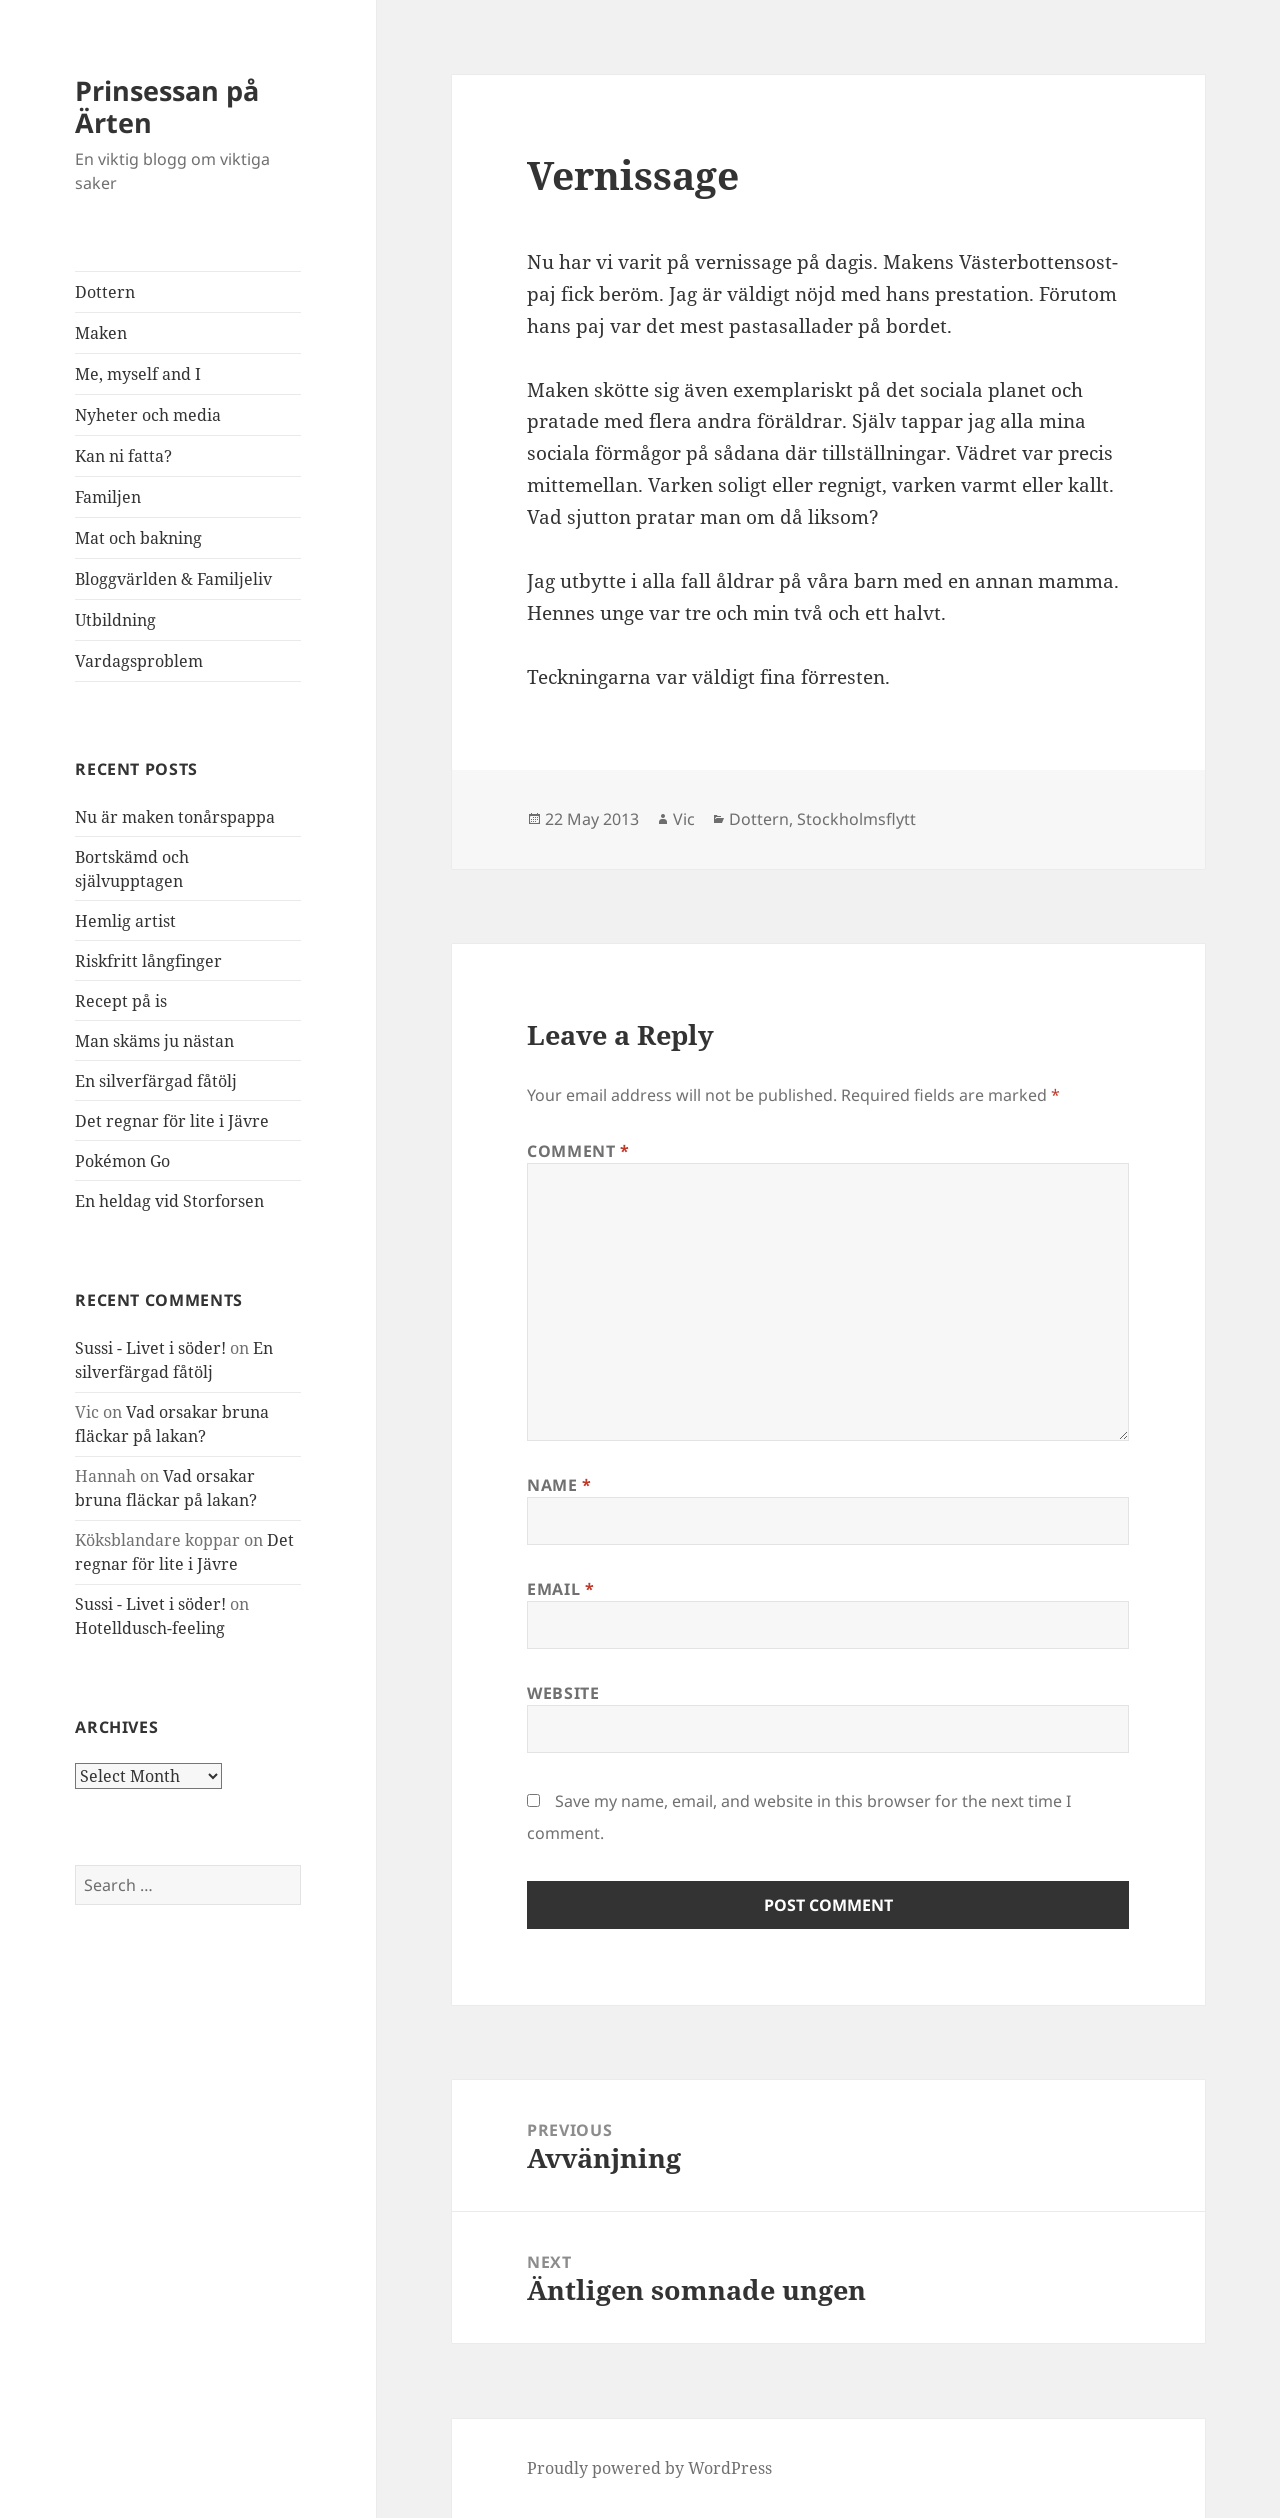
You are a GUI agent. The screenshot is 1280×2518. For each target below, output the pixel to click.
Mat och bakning (138, 538)
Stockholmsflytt (856, 819)
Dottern (105, 292)
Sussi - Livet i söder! (150, 1348)
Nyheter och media (148, 415)
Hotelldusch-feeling (150, 1628)
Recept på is (121, 1001)
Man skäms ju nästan (154, 1041)
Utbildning (115, 620)
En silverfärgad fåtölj (156, 1081)
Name (559, 1485)
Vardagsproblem (139, 661)
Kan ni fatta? (123, 456)
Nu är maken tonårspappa (175, 817)
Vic (684, 819)
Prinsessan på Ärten (167, 106)
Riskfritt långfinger (148, 961)
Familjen (108, 497)
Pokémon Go (122, 1161)
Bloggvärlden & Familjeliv (173, 579)
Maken (101, 333)
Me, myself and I (138, 374)
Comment (578, 1151)
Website (563, 1693)
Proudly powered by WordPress (649, 2468)
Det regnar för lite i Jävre (172, 1121)
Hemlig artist (125, 921)
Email (560, 1589)
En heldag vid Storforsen (169, 1201)
